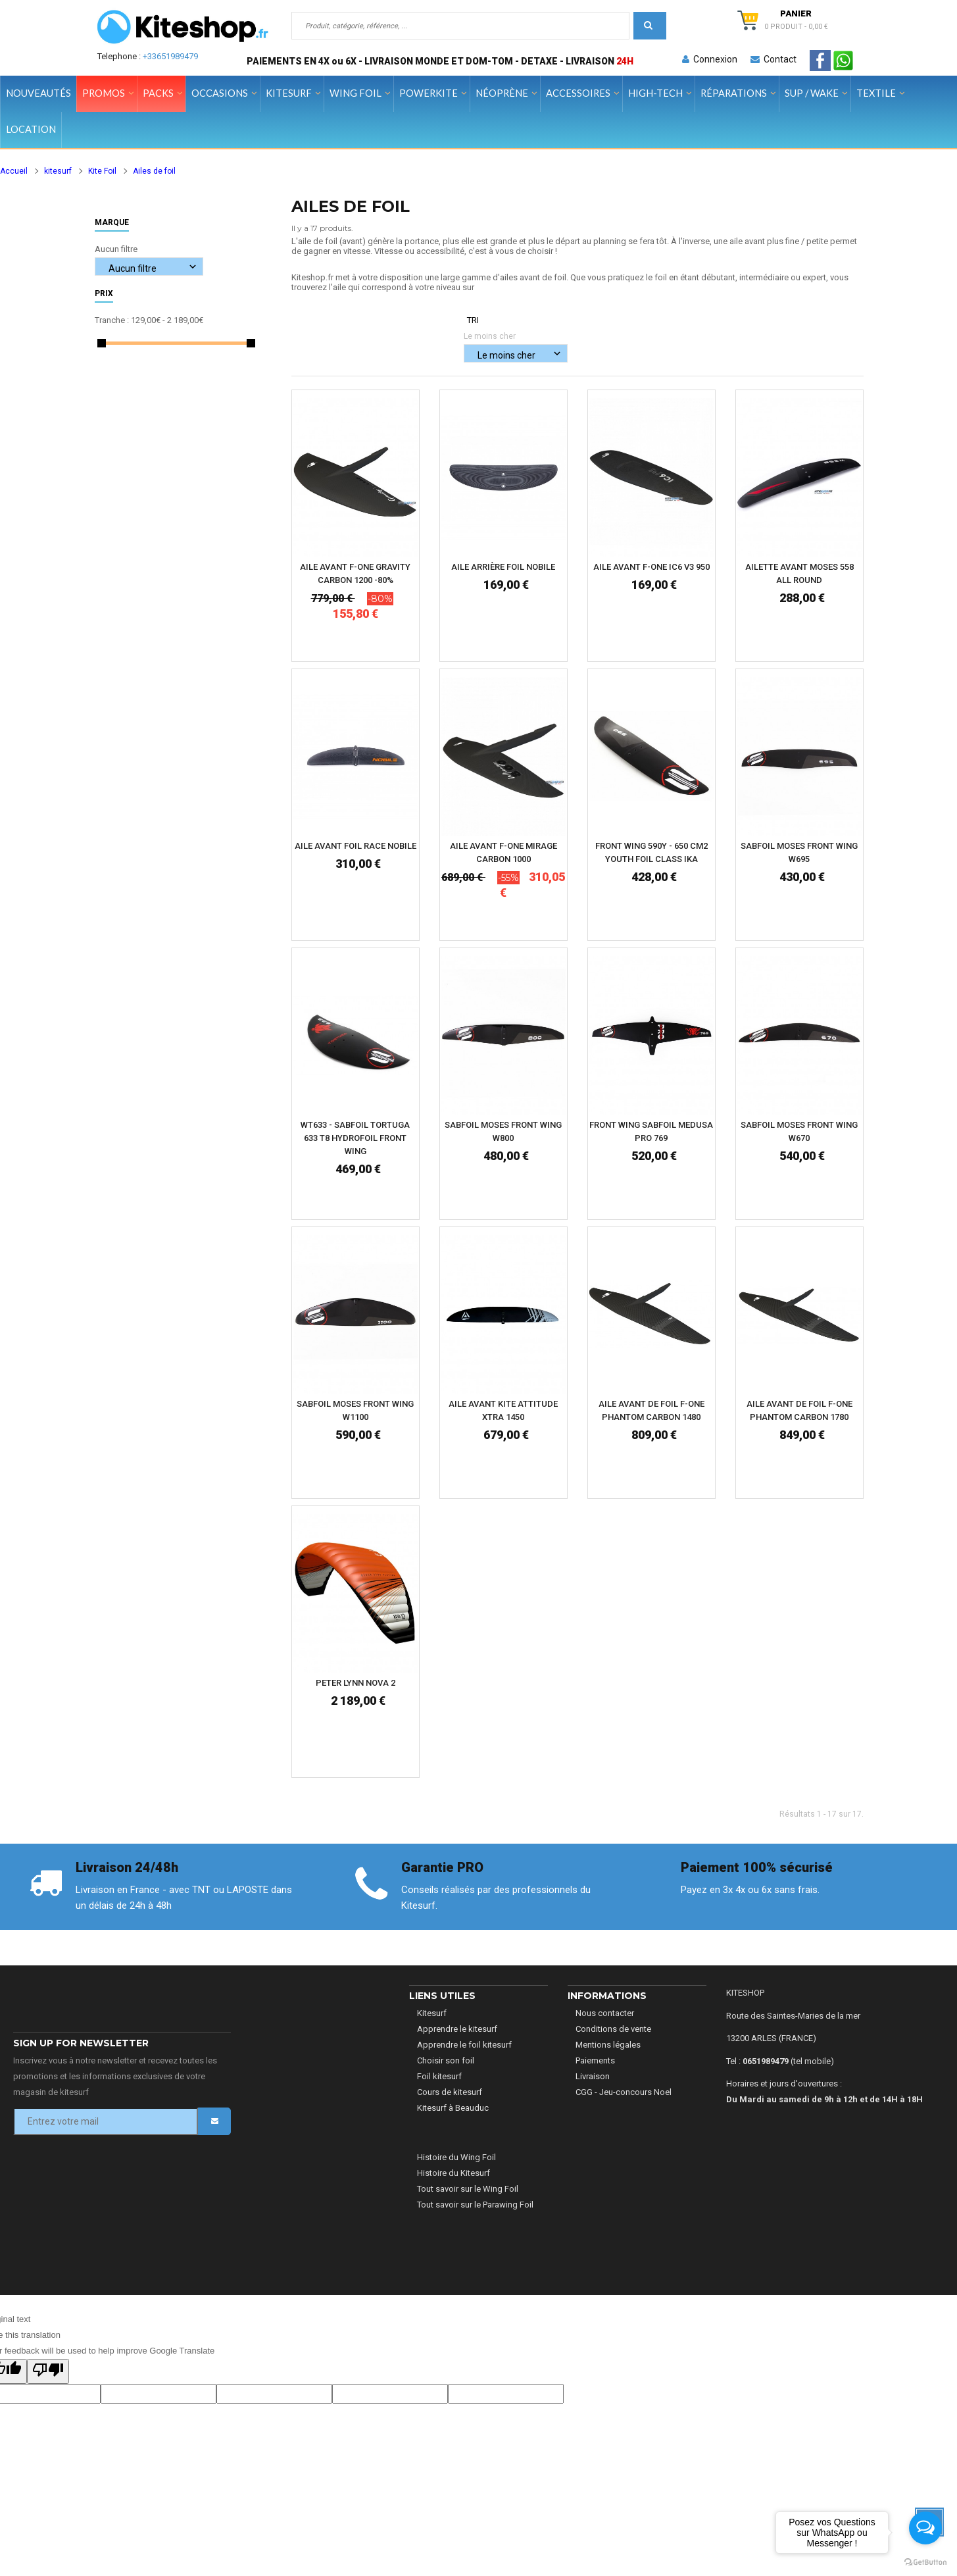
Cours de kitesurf (449, 2092)
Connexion (709, 59)
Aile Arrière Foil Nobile (503, 567)
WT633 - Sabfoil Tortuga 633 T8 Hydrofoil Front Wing (355, 1138)
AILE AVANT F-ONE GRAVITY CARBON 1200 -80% (355, 573)
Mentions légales (608, 2045)
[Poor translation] (48, 2371)
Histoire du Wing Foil (456, 2157)
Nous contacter (605, 2013)
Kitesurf (432, 2013)
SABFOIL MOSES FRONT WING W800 (503, 1131)
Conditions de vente (613, 2029)
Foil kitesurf (439, 2076)
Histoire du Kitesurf (453, 2173)
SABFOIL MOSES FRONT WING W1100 (355, 1410)
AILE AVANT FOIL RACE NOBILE (355, 846)
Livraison (593, 2076)
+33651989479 (170, 56)
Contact (773, 59)
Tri (473, 320)
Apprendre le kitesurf (457, 2029)
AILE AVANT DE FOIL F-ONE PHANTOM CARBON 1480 (651, 1410)
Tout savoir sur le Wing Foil (467, 2189)
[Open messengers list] (925, 2528)
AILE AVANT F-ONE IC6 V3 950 (651, 567)
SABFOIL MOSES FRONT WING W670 (799, 1131)
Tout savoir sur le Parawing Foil (475, 2205)
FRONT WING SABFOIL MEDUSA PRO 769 (651, 1131)
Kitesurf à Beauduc (453, 2108)
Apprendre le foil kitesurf (464, 2045)
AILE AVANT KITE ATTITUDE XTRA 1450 (503, 1410)
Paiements (595, 2060)
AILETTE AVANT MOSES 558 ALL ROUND (799, 573)
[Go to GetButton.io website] (925, 2562)
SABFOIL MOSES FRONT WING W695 (799, 852)
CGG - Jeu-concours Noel (624, 2092)
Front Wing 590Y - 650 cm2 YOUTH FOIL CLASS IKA (651, 852)
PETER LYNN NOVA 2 (355, 1683)
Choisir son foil (445, 2060)
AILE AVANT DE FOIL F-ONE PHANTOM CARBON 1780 (799, 1410)
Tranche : (112, 320)
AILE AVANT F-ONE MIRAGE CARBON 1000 (503, 852)
